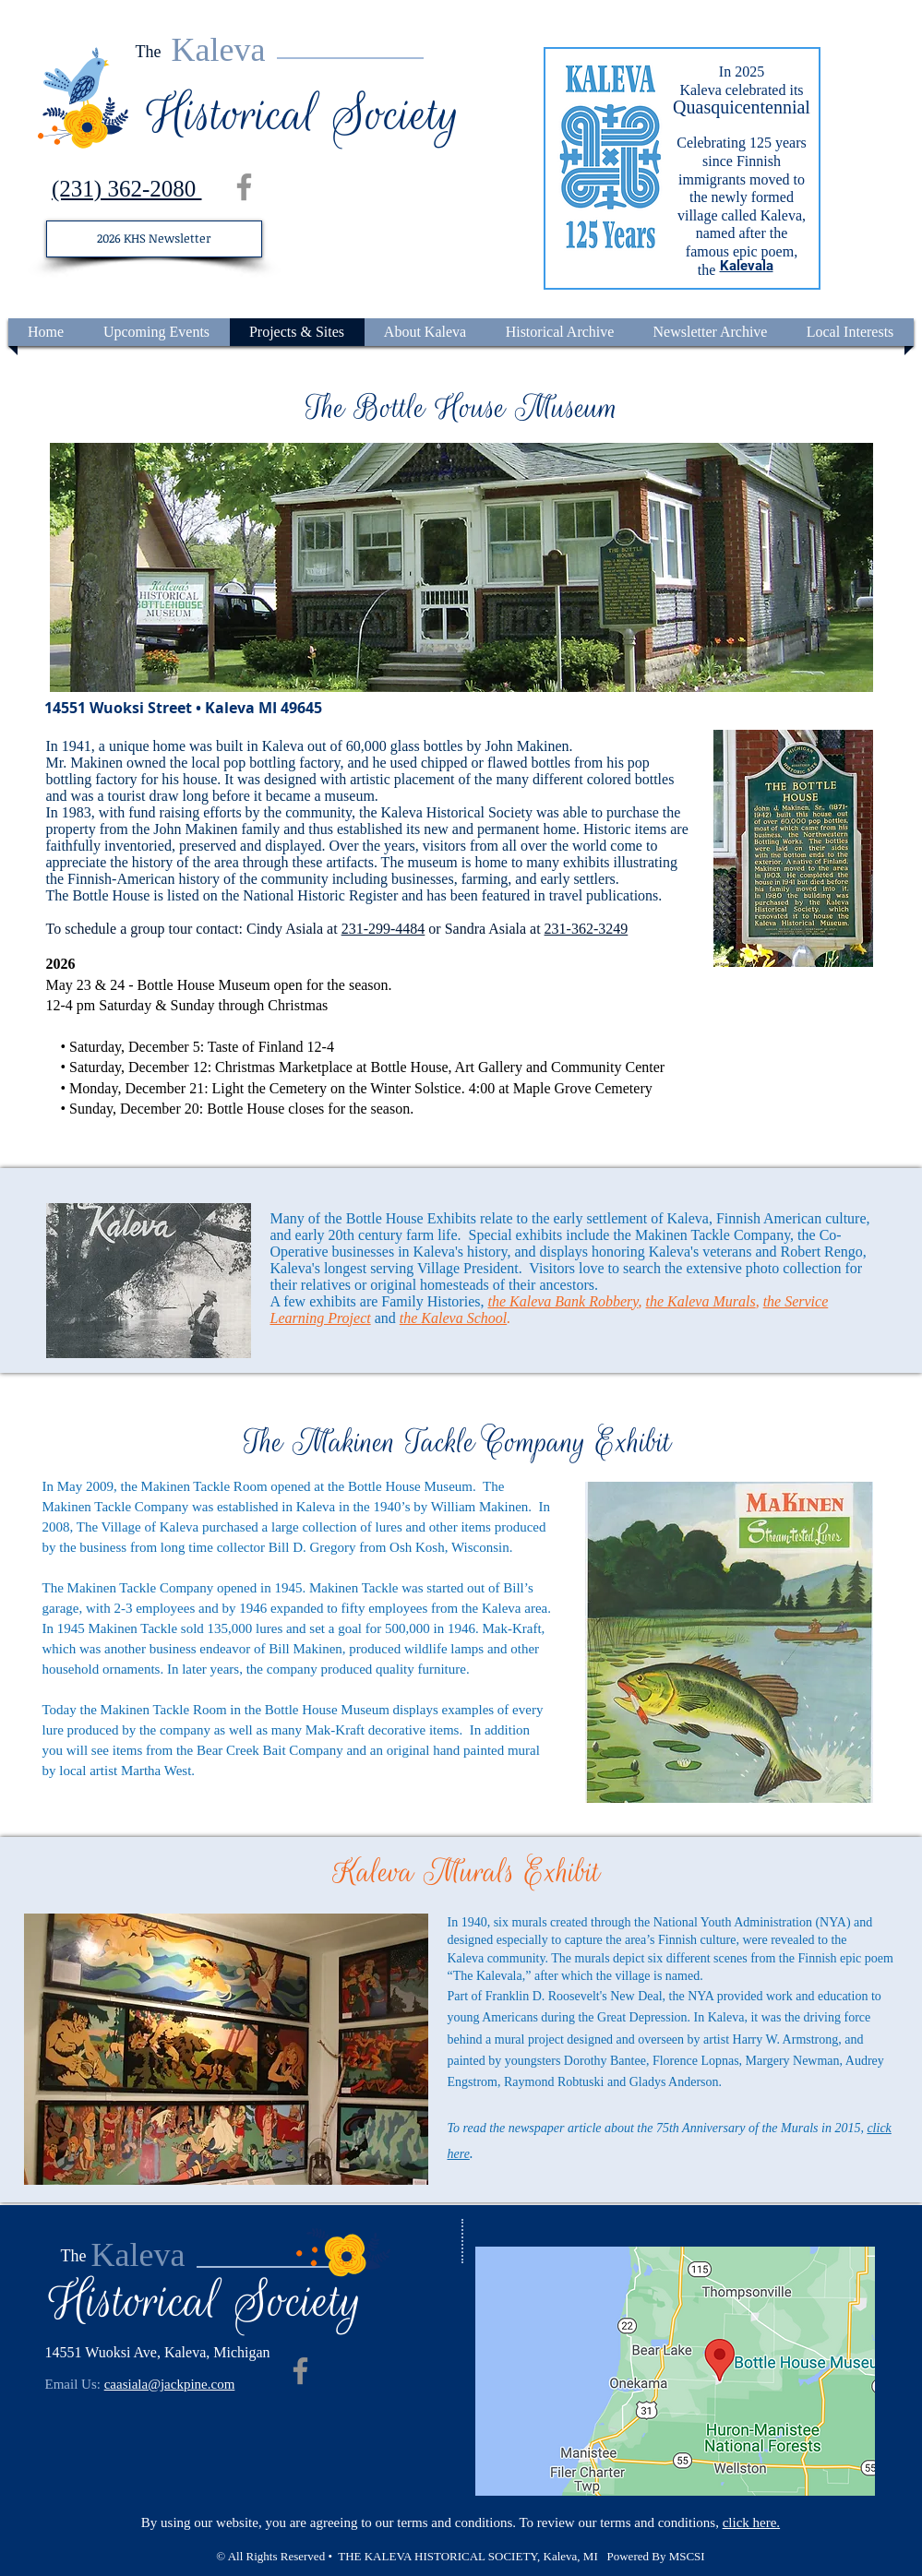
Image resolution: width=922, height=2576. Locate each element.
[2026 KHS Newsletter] (154, 239)
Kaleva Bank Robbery (574, 1301)
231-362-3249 (587, 928)
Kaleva (219, 49)
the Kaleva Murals (701, 1301)
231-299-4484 (383, 928)
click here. (751, 2522)
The (149, 51)
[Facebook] (244, 187)
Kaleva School (464, 1318)
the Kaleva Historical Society (447, 812)
